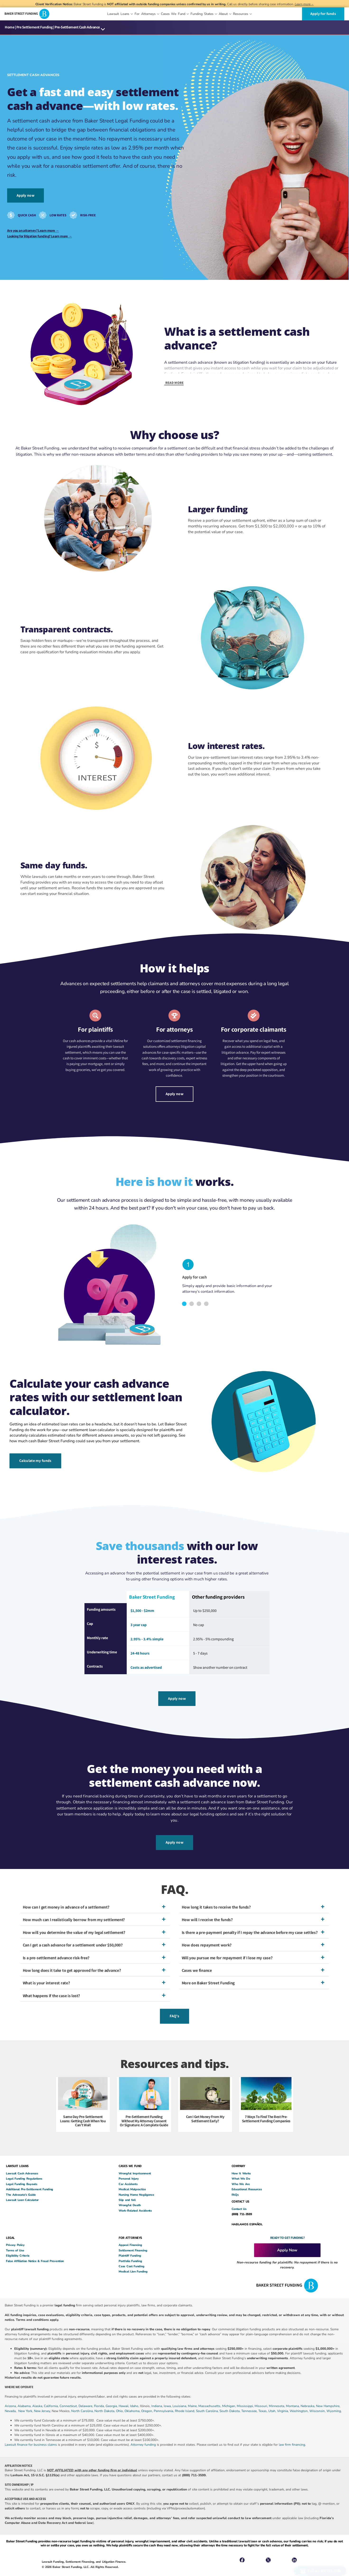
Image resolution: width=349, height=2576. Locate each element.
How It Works (241, 2165)
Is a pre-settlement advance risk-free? (56, 1951)
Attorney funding (143, 2436)
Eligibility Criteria (17, 2247)
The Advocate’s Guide (21, 2186)
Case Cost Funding (131, 2258)
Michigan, (229, 2398)
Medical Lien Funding (133, 2263)
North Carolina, (82, 2402)
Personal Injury (129, 2170)
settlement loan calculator (92, 1428)
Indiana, (157, 2398)
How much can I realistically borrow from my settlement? (74, 1913)
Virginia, (283, 2402)
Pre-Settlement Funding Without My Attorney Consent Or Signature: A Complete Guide (144, 2112)
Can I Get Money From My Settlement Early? (205, 2110)
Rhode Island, (185, 2402)
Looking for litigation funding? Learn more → (39, 234)
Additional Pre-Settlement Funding (29, 2181)
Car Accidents (128, 2176)
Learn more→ (304, 4)
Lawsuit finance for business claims (31, 2436)
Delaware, (86, 2398)
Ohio (119, 2402)
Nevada (10, 2402)
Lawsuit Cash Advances (22, 2165)
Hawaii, (124, 2398)
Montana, (293, 2398)
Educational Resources (247, 2181)
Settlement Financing (133, 2242)
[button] (103, 29)
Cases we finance (197, 1964)
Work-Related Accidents (135, 2202)
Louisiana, (180, 2398)
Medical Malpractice (132, 2181)
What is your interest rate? (46, 1976)
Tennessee (249, 2402)
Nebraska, (308, 2398)
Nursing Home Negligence (136, 2186)
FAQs (235, 2186)
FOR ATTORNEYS (130, 2229)
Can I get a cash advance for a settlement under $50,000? (73, 1938)
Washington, (299, 2402)
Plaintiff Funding (130, 2247)
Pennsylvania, (164, 2402)
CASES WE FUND (130, 2157)
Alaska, (38, 2398)
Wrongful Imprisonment (135, 2165)
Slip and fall (127, 2192)
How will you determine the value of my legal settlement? (74, 1926)
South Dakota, (229, 2402)
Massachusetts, (210, 2398)
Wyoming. (334, 2402)
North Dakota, (104, 2402)
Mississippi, (246, 2398)
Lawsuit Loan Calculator (22, 2192)
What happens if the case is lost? (51, 1989)
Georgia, (112, 2398)
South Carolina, (207, 2402)
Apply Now (287, 2242)
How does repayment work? (207, 1938)
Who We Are (241, 2176)
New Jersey (42, 2402)
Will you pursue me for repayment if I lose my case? (227, 1951)
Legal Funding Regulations (24, 2170)
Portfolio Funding (130, 2253)
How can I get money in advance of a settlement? (66, 1900)
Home (9, 27)
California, (52, 2398)
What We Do (241, 2170)
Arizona (10, 2398)
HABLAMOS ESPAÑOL (247, 2216)
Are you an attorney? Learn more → (33, 229)
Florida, (100, 2398)
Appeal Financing (130, 2237)
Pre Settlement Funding (34, 27)
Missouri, (262, 2398)
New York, (26, 2402)
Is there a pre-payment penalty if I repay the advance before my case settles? (250, 1926)
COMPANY (238, 2157)
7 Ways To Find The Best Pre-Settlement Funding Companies (266, 2110)
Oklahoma (132, 2402)
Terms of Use (15, 2242)
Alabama (24, 2398)
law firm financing (292, 2436)
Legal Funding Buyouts (21, 2176)
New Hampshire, (328, 2398)
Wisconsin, (317, 2402)
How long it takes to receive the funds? (216, 1900)
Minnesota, (277, 2398)
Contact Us (239, 2201)
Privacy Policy (15, 2237)
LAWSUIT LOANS (17, 2157)
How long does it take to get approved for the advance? (72, 1964)
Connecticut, (69, 2398)
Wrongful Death (130, 2197)
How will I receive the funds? (207, 1913)
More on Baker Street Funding (208, 1976)
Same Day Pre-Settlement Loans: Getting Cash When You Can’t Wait (83, 2112)
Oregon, (147, 2402)
